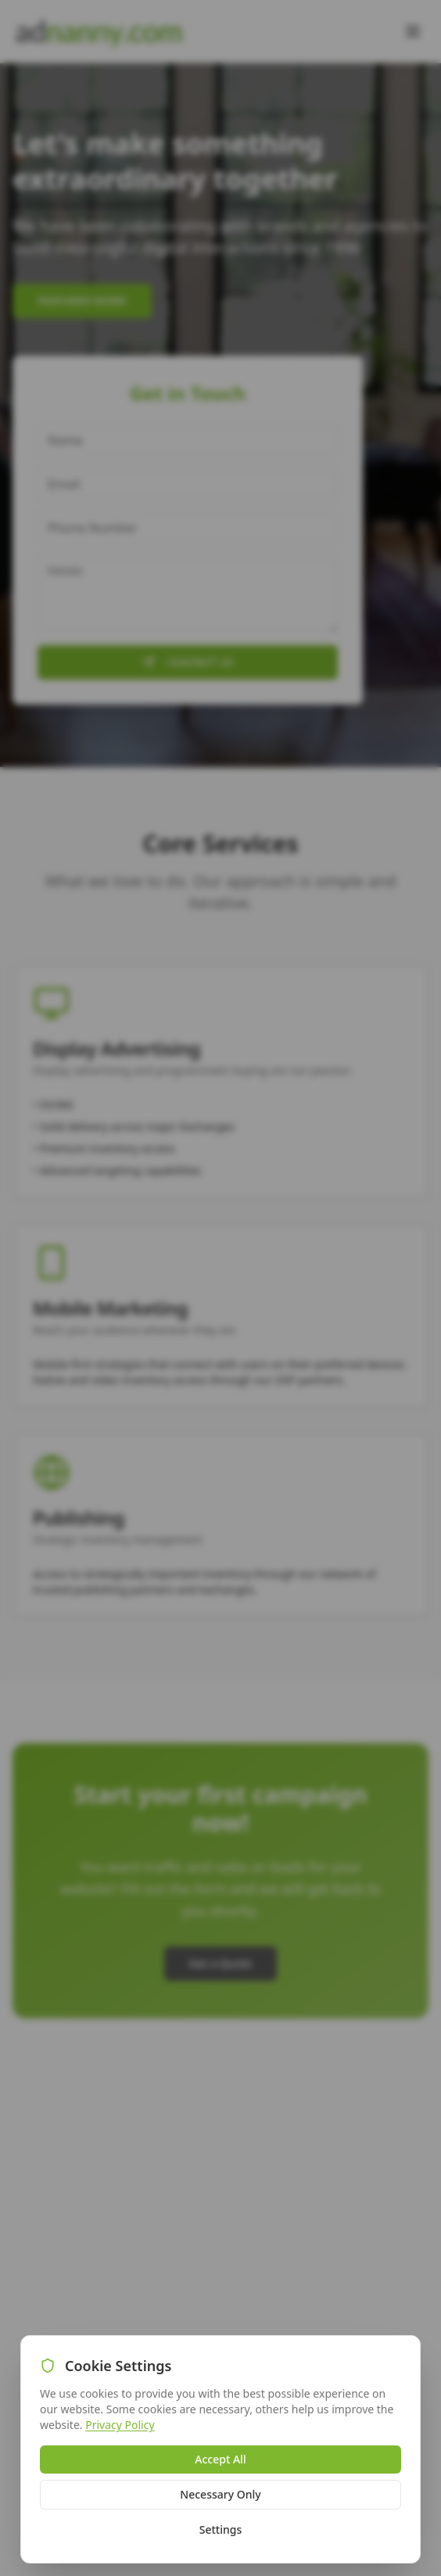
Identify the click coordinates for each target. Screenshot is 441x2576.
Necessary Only (220, 2494)
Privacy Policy (119, 2424)
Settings (220, 2529)
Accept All (220, 2459)
